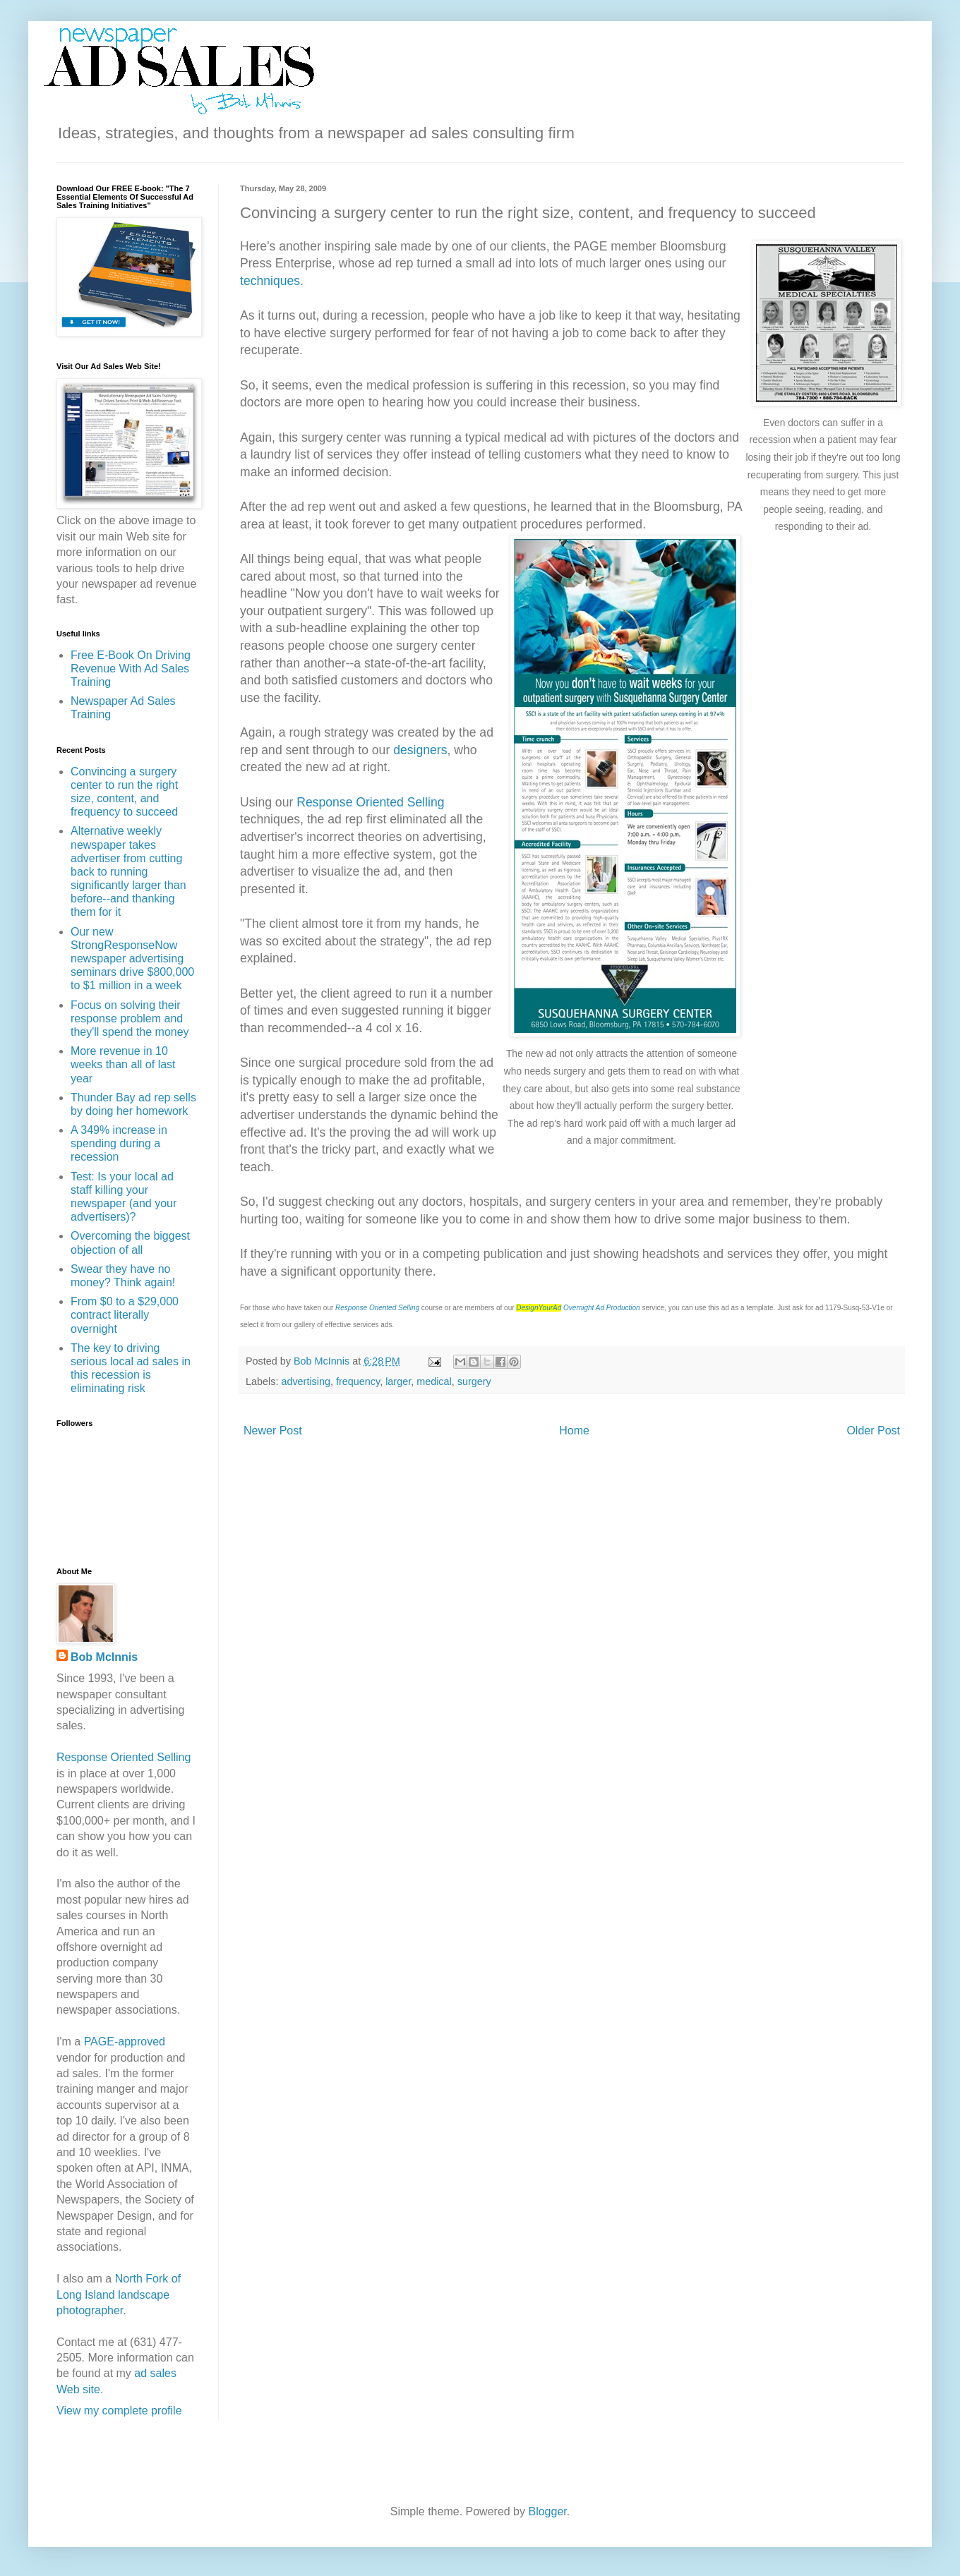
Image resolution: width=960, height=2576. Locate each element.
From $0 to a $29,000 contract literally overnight (125, 1314)
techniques (270, 281)
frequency (358, 1381)
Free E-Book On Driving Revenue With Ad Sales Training (131, 668)
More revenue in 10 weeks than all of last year (123, 1064)
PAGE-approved (124, 2042)
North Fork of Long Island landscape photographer (118, 2294)
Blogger (547, 2511)
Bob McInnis (104, 1657)
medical (434, 1381)
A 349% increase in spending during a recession (119, 1143)
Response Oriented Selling (370, 802)
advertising (305, 1381)
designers (420, 750)
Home (574, 1431)
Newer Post (273, 1431)
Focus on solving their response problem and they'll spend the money (130, 1018)
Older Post (873, 1431)
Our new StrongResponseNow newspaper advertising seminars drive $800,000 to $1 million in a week (132, 959)
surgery (474, 1381)
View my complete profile (119, 2411)
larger (398, 1381)
